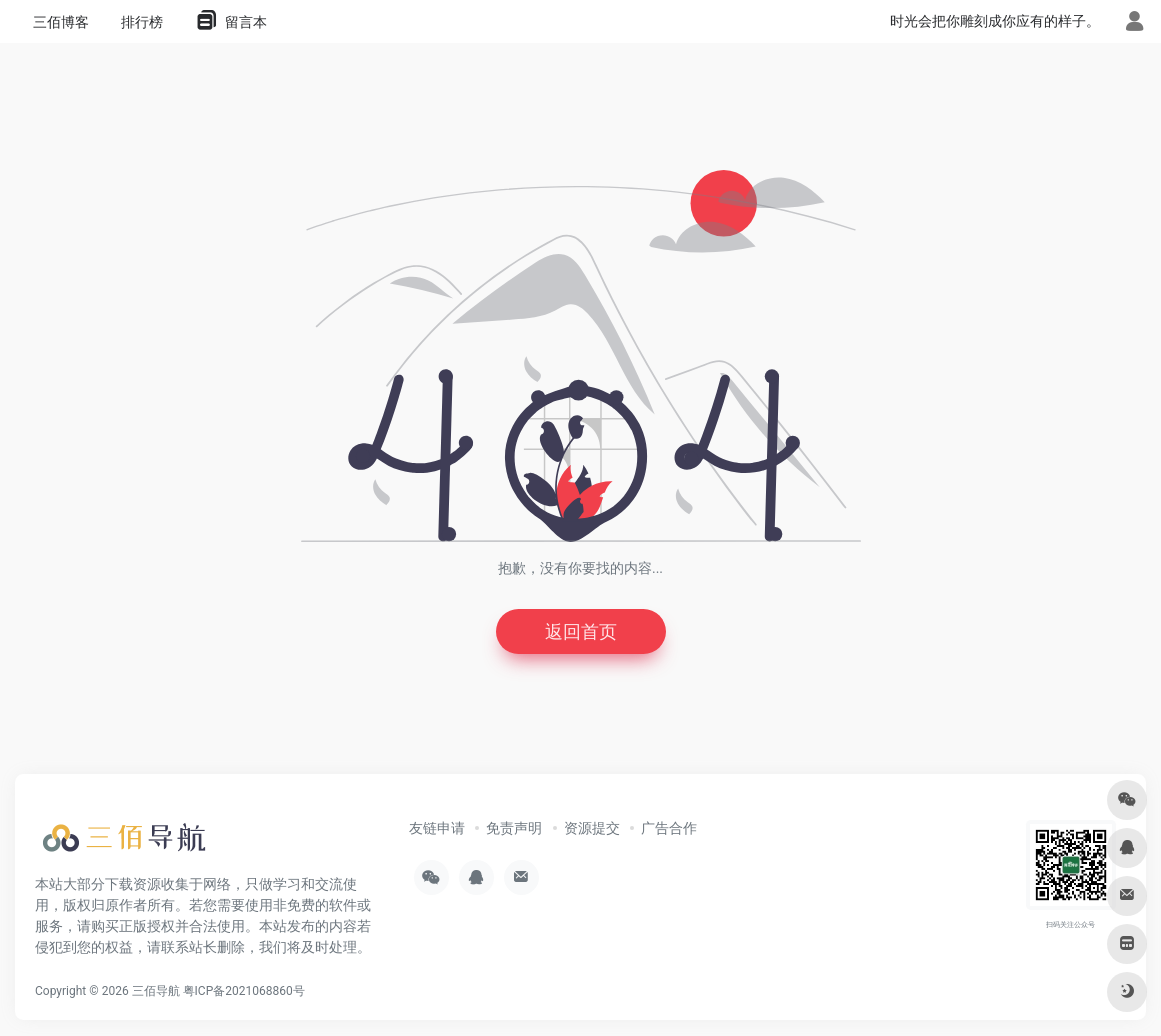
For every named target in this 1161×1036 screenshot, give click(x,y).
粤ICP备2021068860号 (244, 991)
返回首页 (581, 631)
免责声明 (514, 828)
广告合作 (669, 828)
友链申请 (437, 828)
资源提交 (592, 828)
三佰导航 (156, 991)
